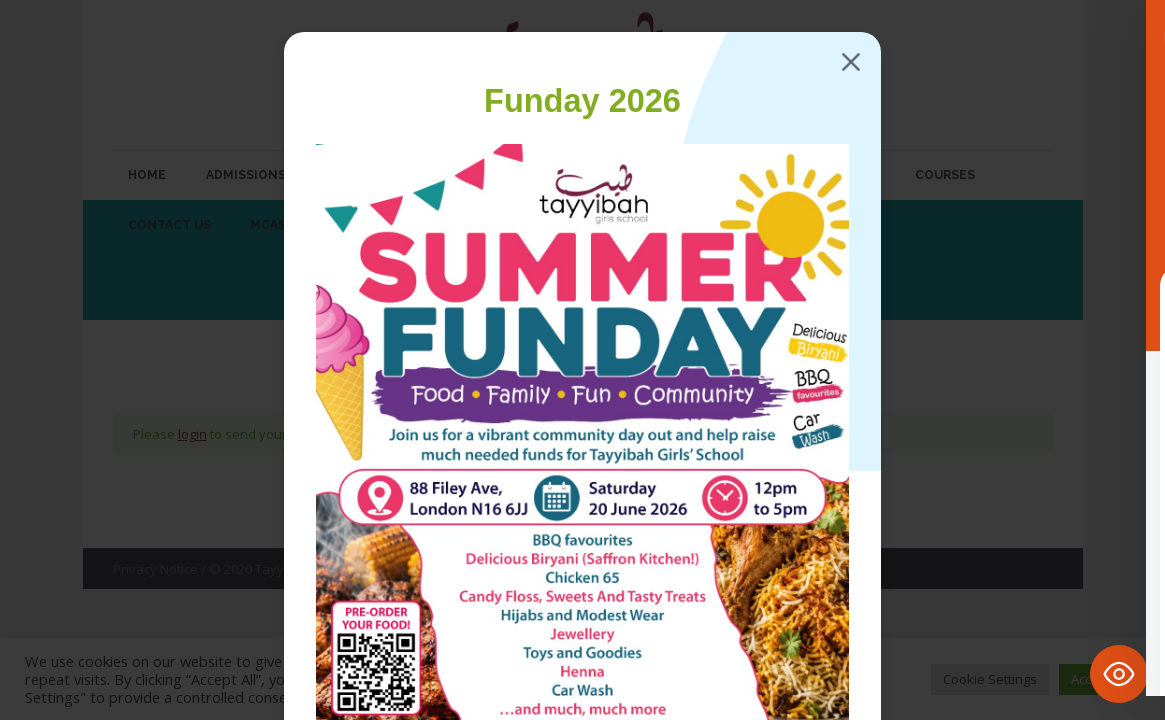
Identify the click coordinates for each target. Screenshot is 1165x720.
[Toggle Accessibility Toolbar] (1119, 674)
